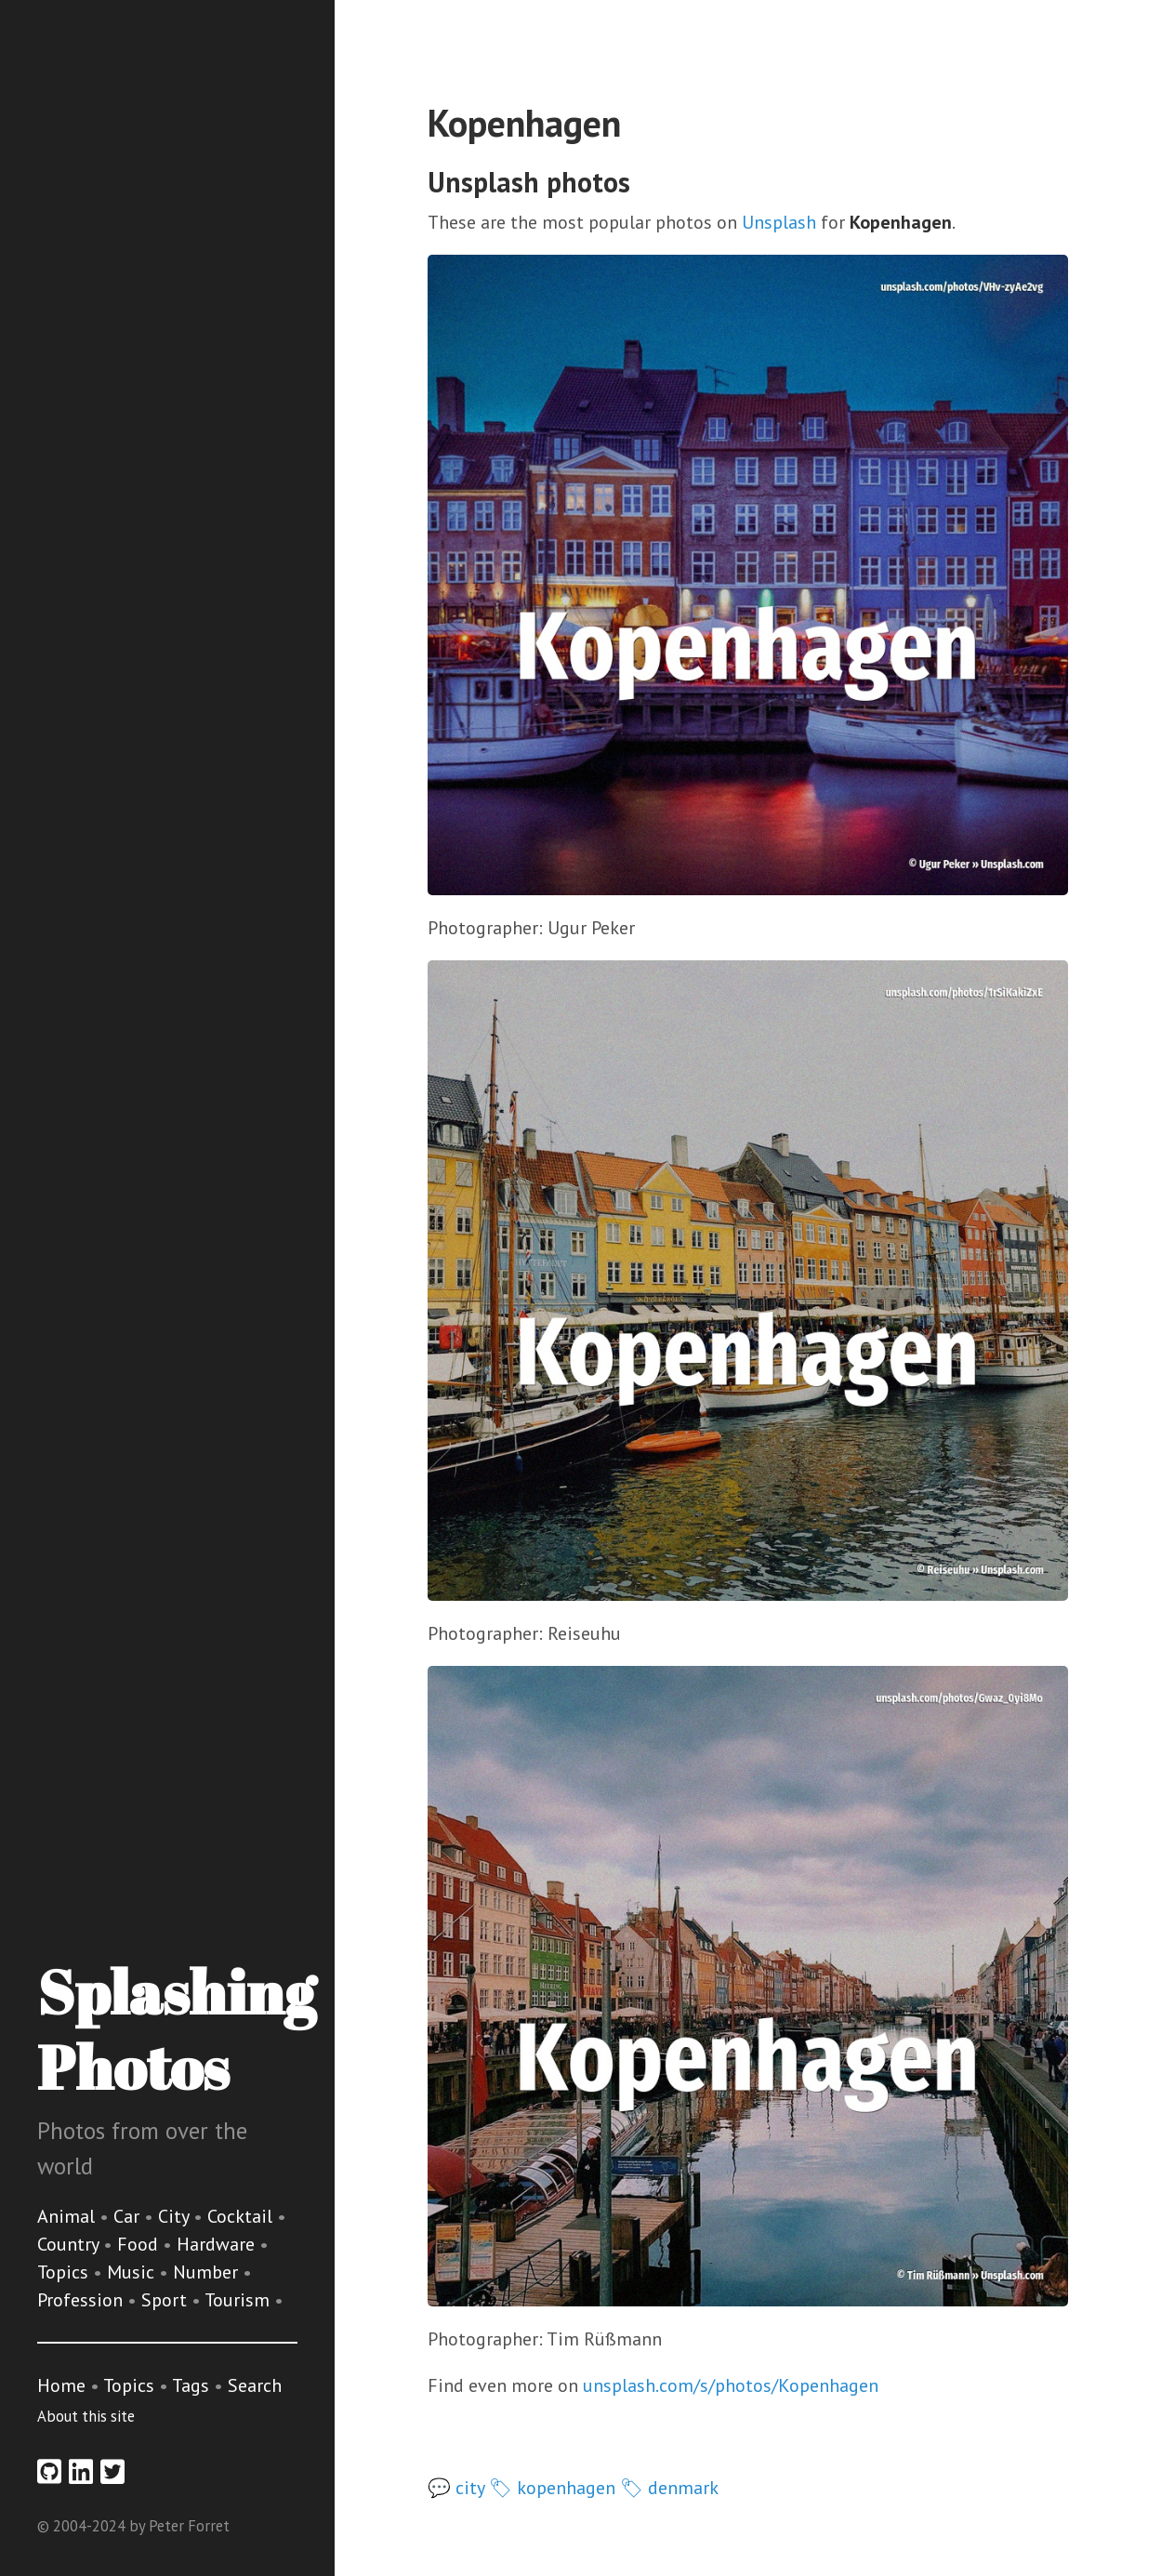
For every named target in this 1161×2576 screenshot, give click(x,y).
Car (128, 2216)
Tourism (239, 2300)
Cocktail (242, 2216)
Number (208, 2272)
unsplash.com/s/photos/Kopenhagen (730, 2385)
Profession (82, 2300)
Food (140, 2244)
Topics (65, 2272)
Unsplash (779, 222)
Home (61, 2385)
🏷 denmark (669, 2488)
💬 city (456, 2488)
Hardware (218, 2244)
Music (133, 2272)
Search (255, 2385)
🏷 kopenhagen (552, 2488)
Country (70, 2244)
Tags (190, 2385)
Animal (68, 2216)
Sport (166, 2300)
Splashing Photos (176, 2028)
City (175, 2216)
